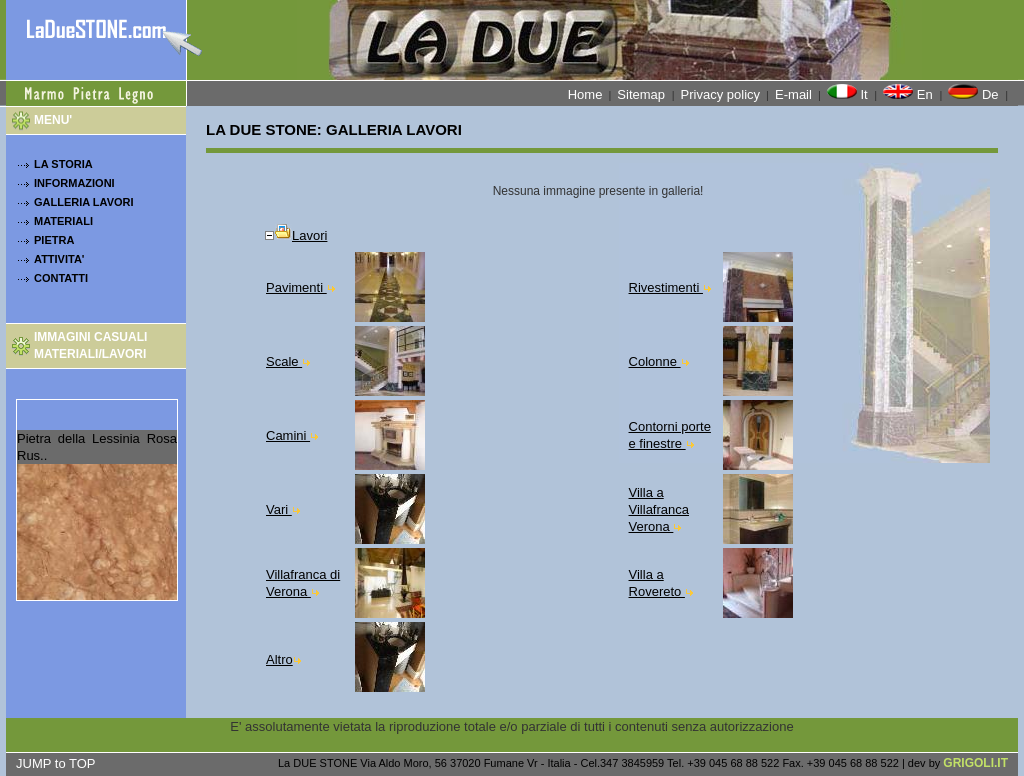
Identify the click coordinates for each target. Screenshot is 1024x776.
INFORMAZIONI (74, 183)
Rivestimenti (670, 287)
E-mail (793, 94)
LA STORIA (63, 164)
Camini (292, 435)
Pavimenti (300, 287)
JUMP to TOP (55, 763)
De (975, 93)
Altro (283, 659)
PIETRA (54, 240)
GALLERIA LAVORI (84, 202)
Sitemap (642, 94)
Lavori (295, 235)
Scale (288, 361)
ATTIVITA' (59, 259)
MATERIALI (63, 221)
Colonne (659, 361)
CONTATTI (61, 278)
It (849, 93)
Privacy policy (720, 94)
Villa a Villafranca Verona (659, 509)
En (909, 93)
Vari (283, 509)
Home (585, 94)
